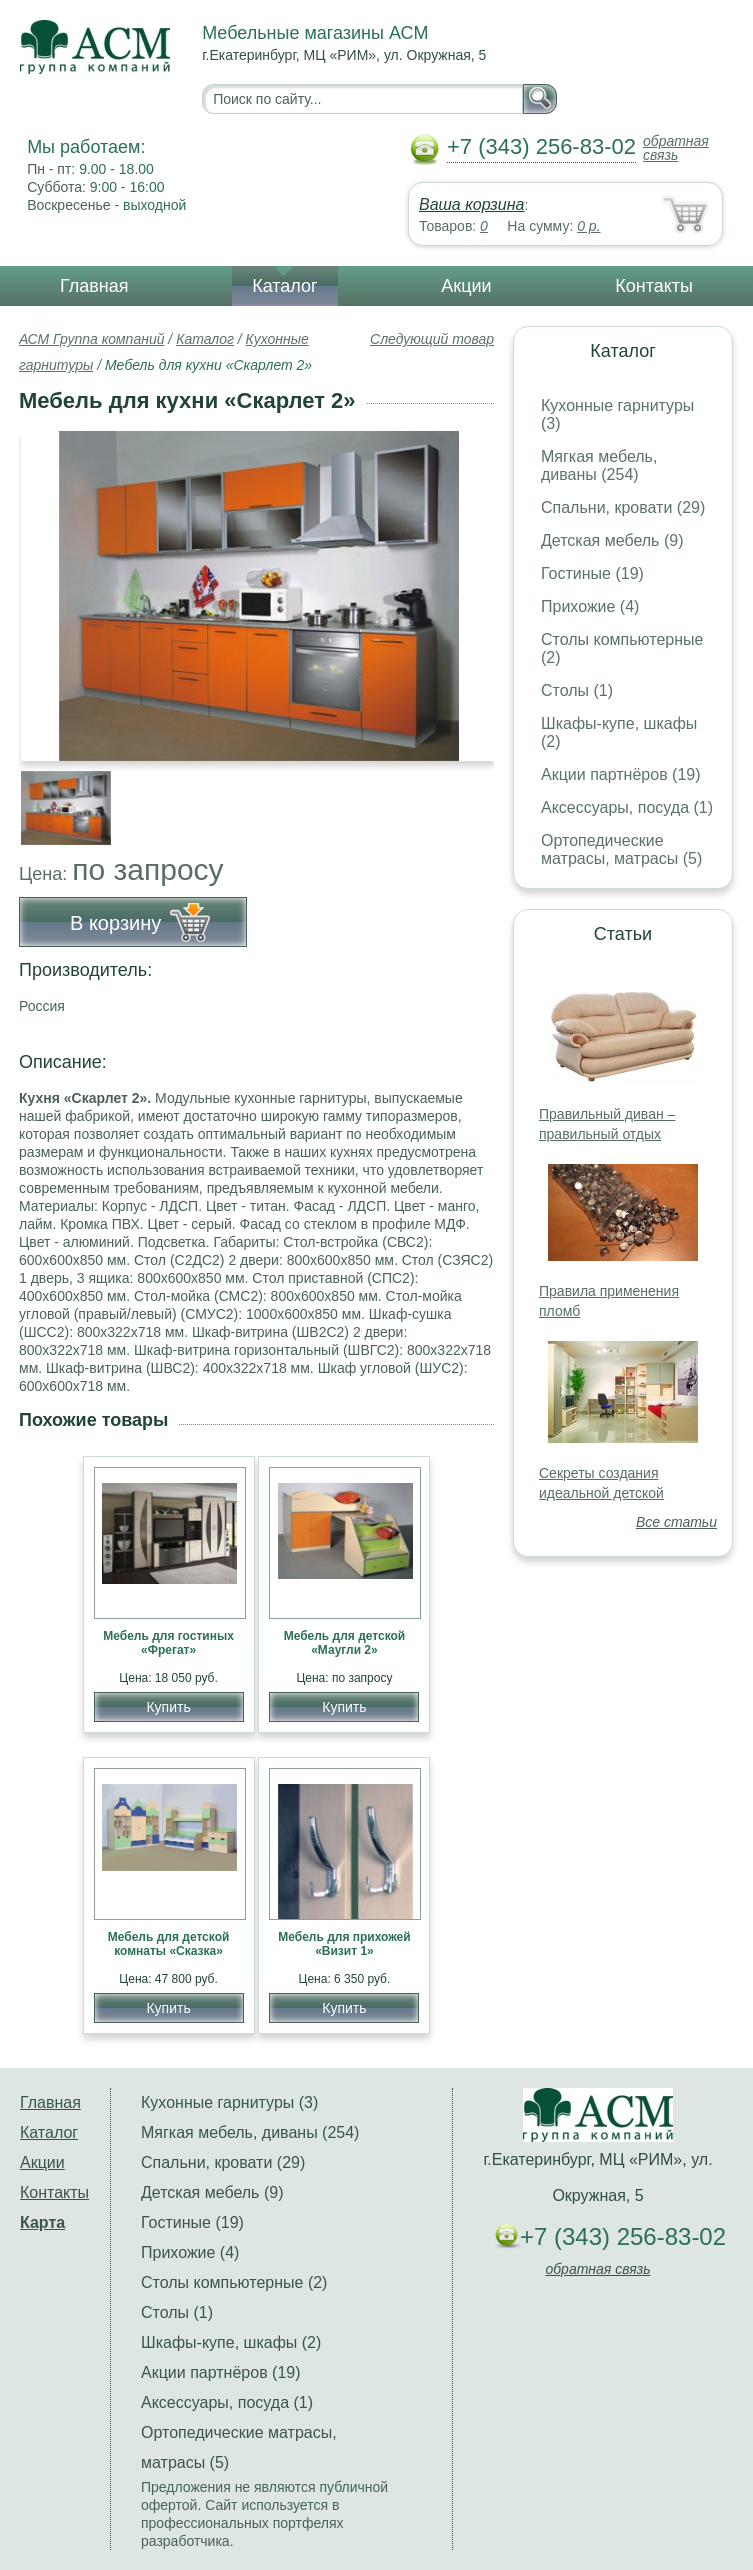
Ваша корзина (471, 204)
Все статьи (676, 1522)
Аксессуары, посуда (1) (627, 807)
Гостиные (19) (592, 573)
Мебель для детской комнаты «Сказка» (169, 1944)
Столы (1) (577, 690)
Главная (94, 286)
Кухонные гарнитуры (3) (229, 2102)
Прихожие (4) (590, 606)
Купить (168, 1707)
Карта (42, 2222)
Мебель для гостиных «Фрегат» (168, 1643)
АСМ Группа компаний (91, 339)
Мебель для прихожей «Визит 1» (344, 1944)
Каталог (284, 286)
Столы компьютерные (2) (234, 2282)
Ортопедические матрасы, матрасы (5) (621, 849)
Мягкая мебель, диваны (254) (599, 465)
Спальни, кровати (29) (623, 507)
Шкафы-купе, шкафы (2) (231, 2342)
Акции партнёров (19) (621, 774)
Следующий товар (432, 339)
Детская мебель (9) (612, 540)
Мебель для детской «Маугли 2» (345, 1643)
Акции (466, 286)
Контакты (654, 286)
